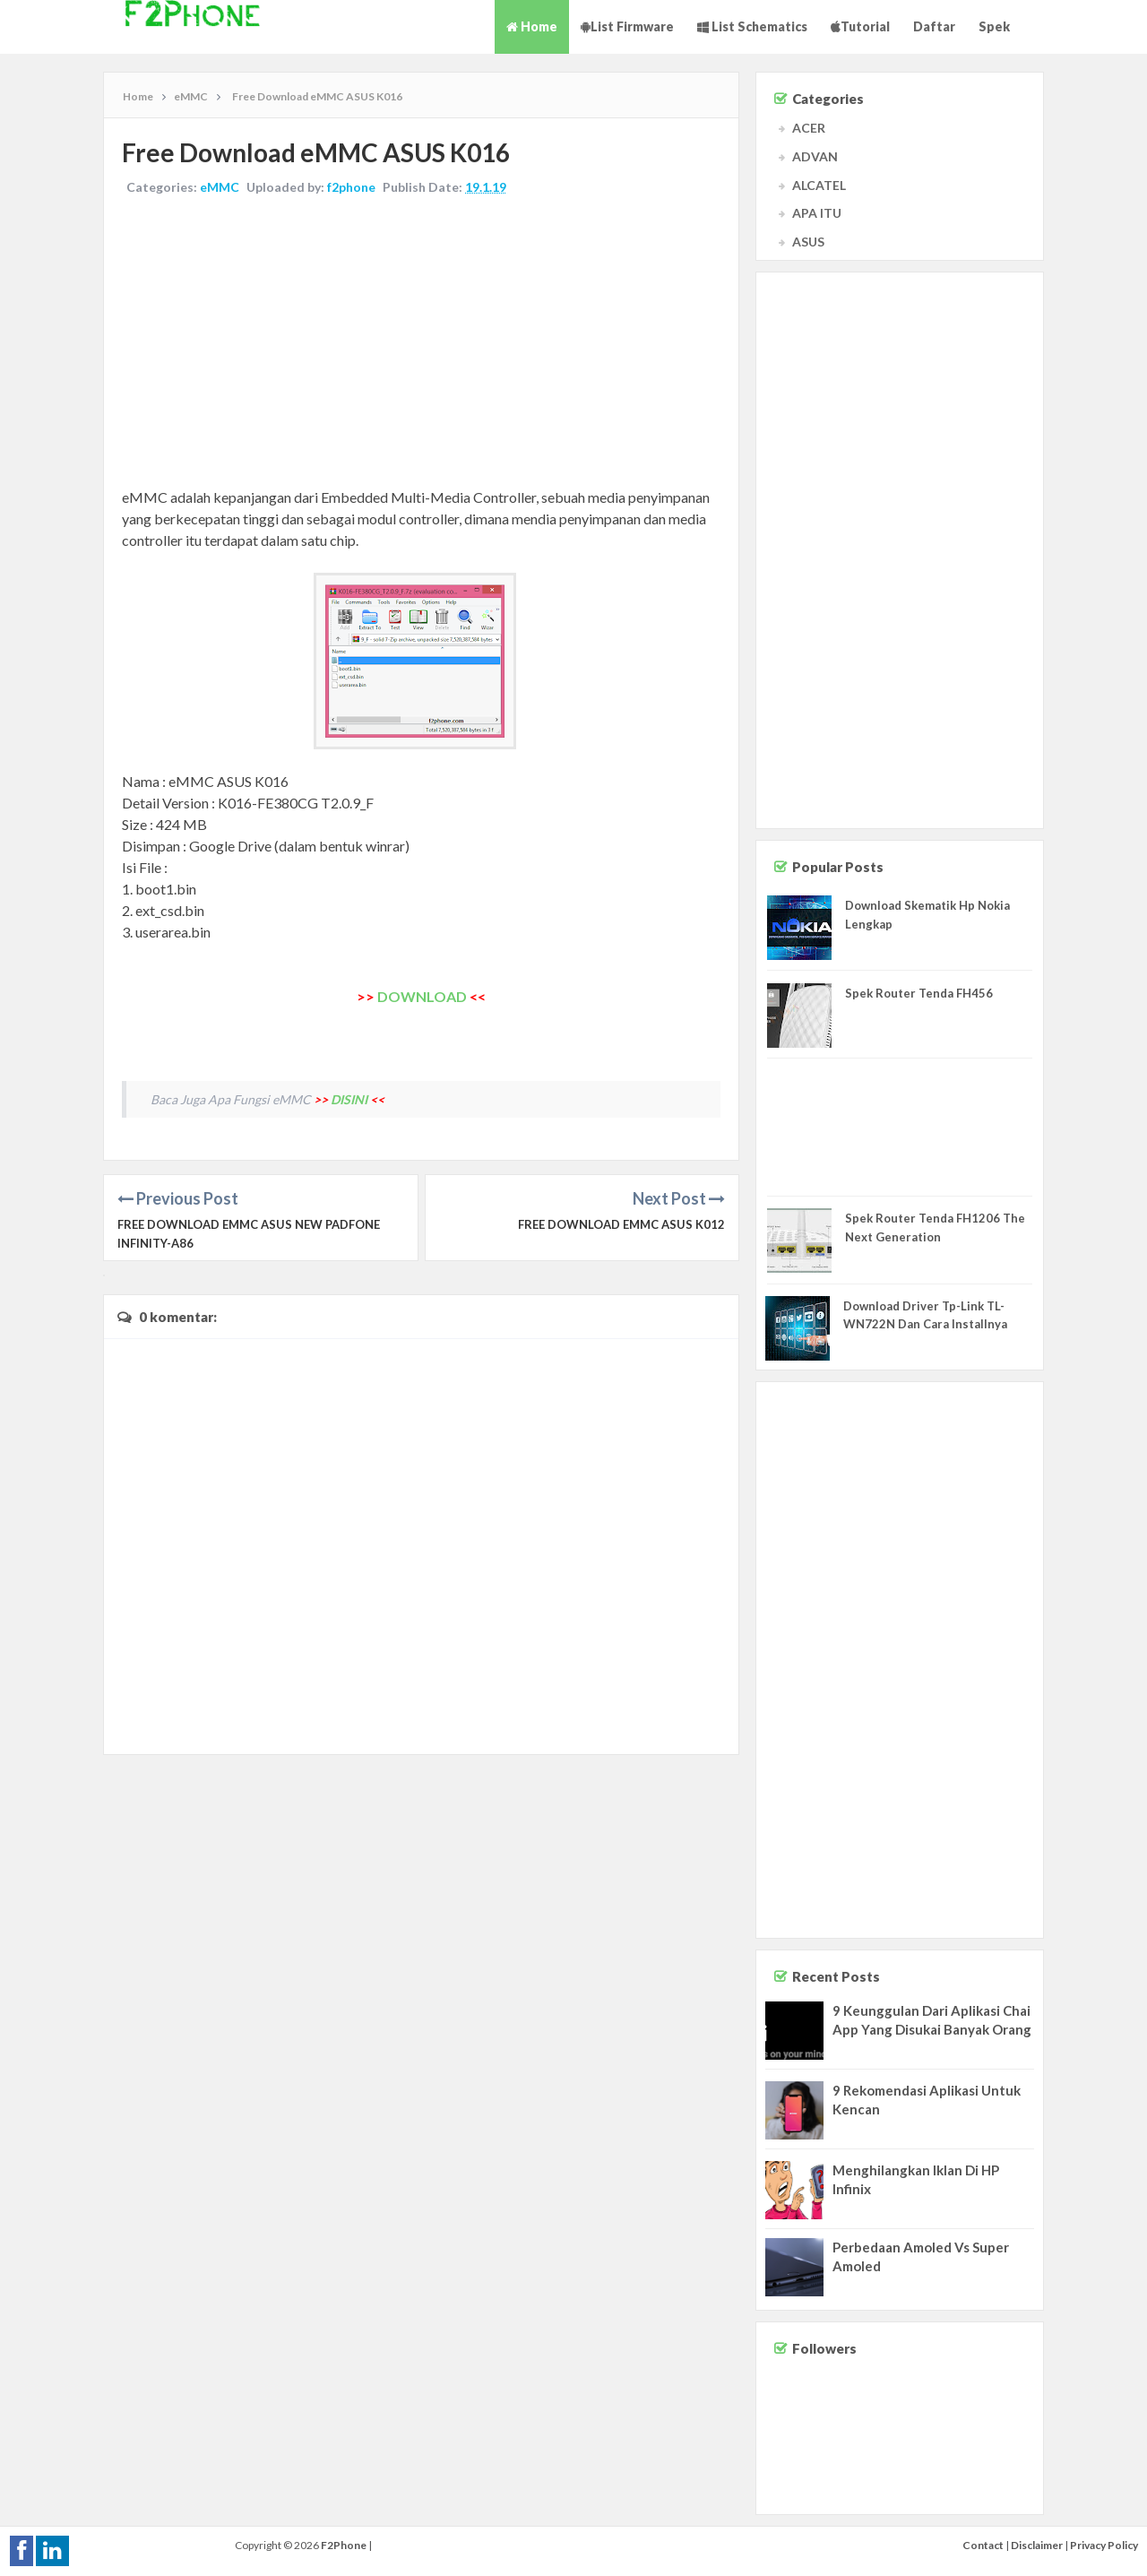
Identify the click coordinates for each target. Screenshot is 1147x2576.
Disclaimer (1037, 2545)
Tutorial (860, 26)
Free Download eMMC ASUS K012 (621, 1224)
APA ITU (816, 212)
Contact (983, 2545)
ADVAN (815, 156)
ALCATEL (819, 185)
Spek (994, 26)
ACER (808, 127)
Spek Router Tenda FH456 (919, 993)
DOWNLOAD (422, 996)
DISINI (349, 1099)
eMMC (219, 186)
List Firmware (627, 26)
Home (531, 26)
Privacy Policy (1104, 2545)
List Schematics (752, 26)
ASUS (808, 241)
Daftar (934, 26)
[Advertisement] (421, 343)
